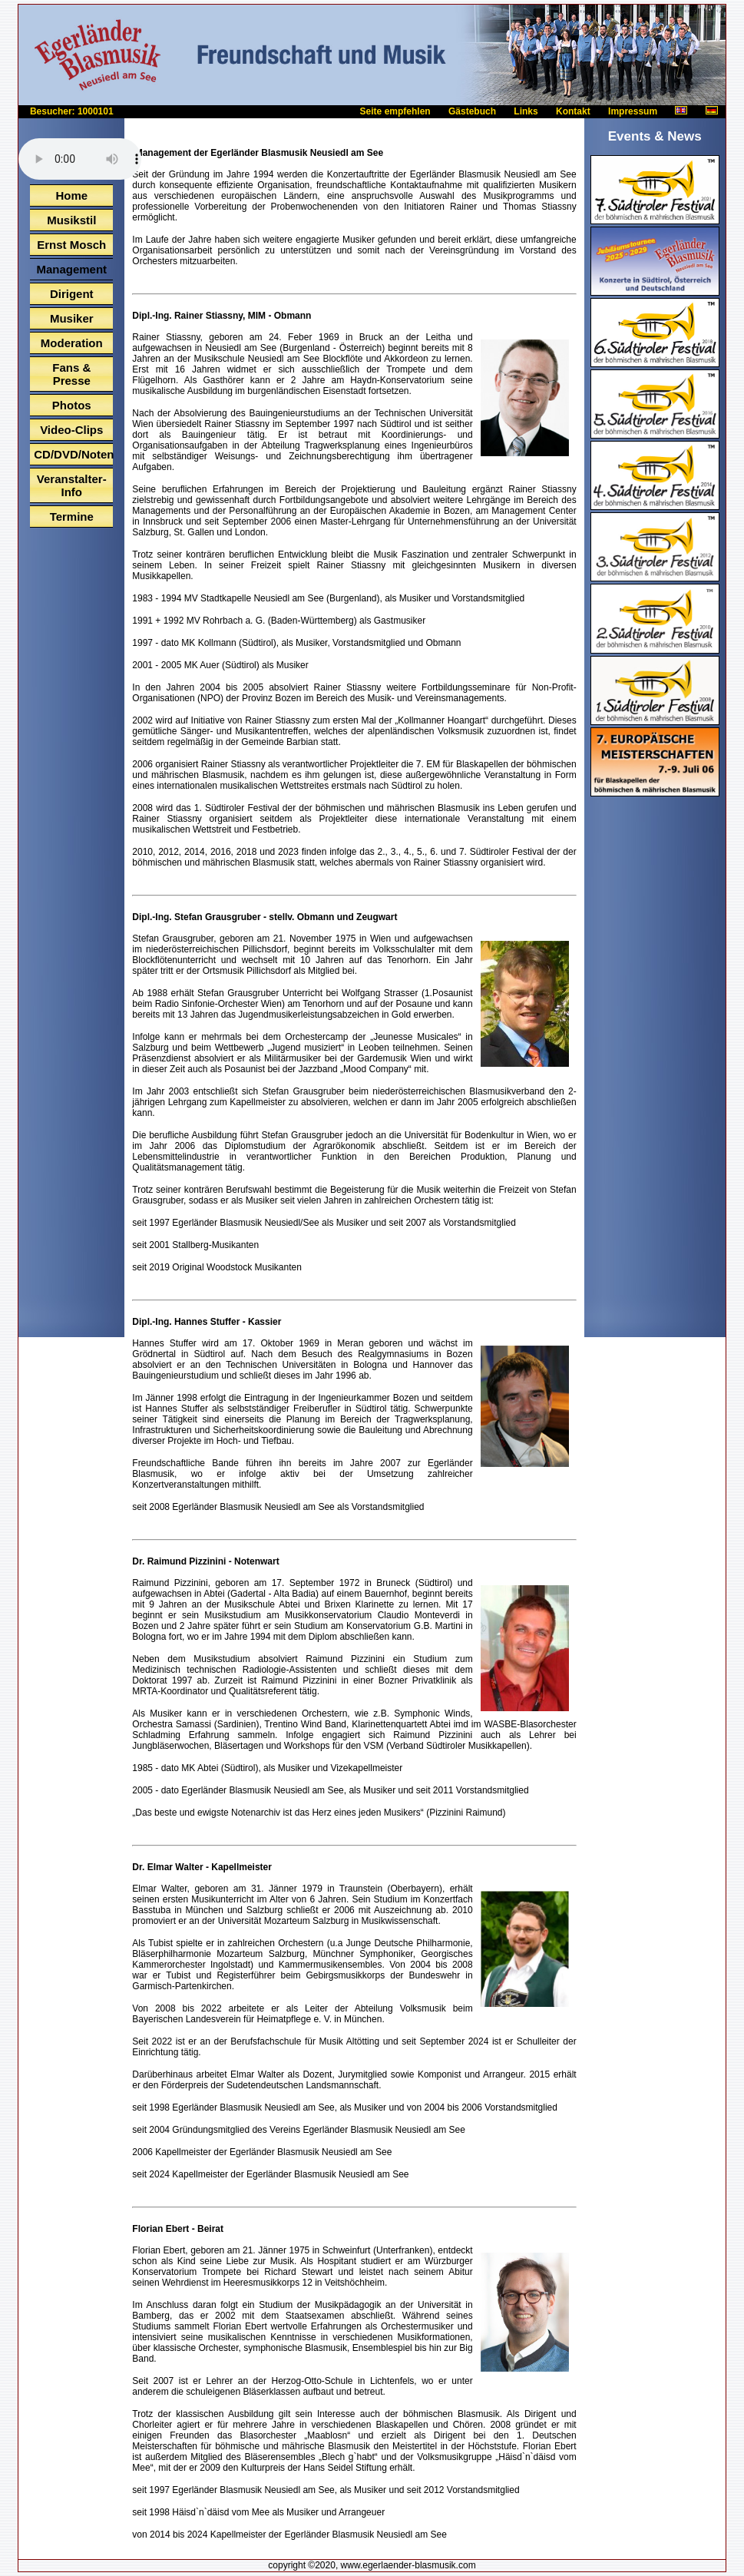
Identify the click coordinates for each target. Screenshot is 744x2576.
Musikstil (71, 220)
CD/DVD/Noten (73, 454)
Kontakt (573, 111)
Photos (71, 405)
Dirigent (72, 293)
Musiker (72, 318)
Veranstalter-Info (72, 485)
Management (71, 269)
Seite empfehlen (395, 111)
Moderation (72, 342)
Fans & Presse (71, 374)
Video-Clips (71, 429)
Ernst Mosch (71, 244)
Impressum (632, 111)
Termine (72, 516)
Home (71, 195)
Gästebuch (472, 111)
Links (525, 111)
